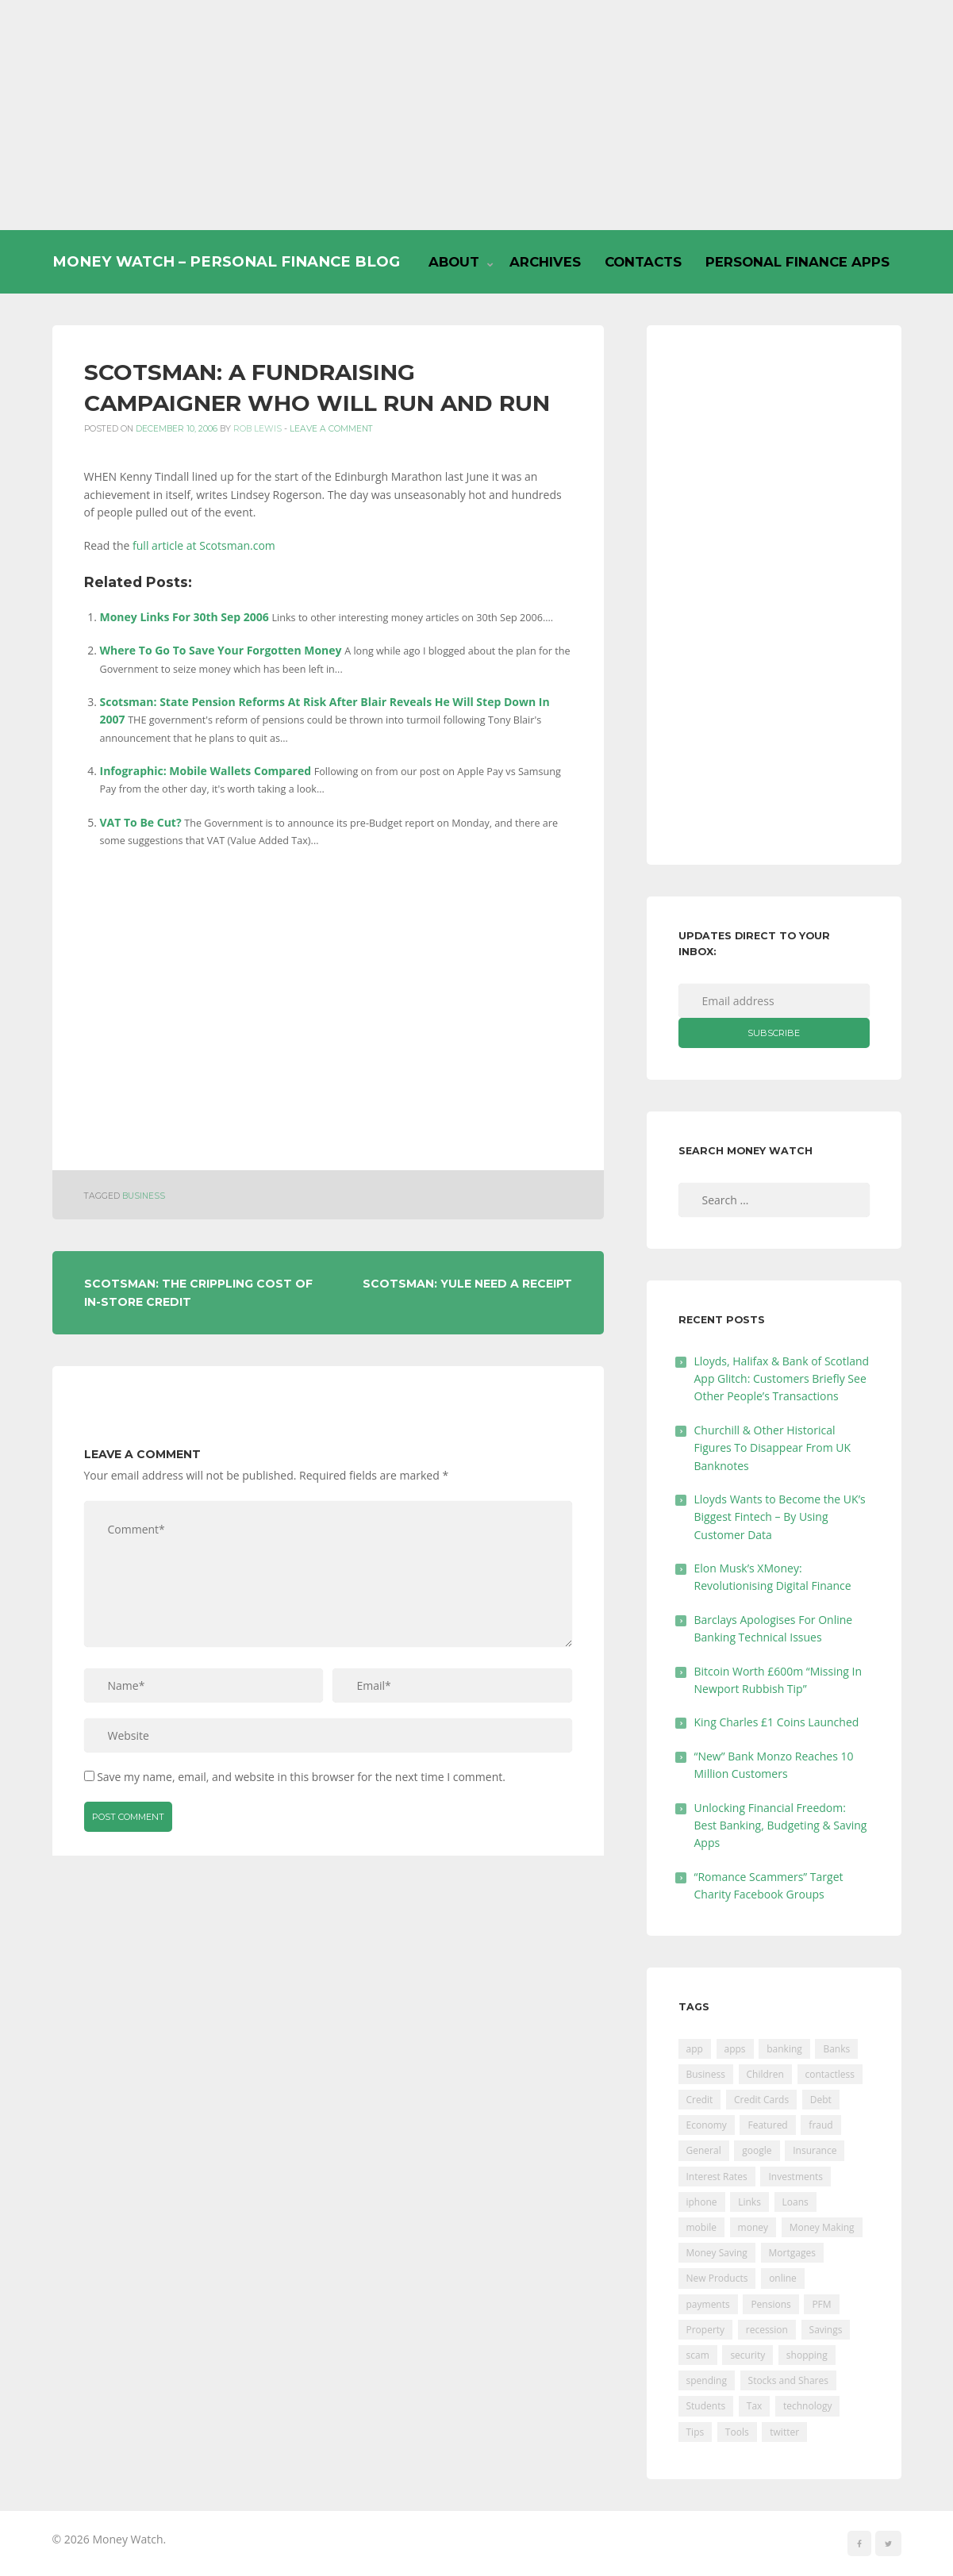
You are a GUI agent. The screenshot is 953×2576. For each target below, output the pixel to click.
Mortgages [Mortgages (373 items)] (792, 2252)
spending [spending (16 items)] (706, 2380)
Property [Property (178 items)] (705, 2329)
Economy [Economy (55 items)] (706, 2125)
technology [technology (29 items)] (807, 2406)
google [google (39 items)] (756, 2150)
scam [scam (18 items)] (697, 2355)
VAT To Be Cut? (141, 822)
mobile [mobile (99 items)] (701, 2227)
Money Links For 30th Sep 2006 (184, 616)
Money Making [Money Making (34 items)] (822, 2227)
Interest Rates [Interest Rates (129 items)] (716, 2176)
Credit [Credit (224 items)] (699, 2099)
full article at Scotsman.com (204, 545)
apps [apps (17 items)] (735, 2049)
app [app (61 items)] (694, 2049)
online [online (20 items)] (783, 2278)
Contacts (643, 262)
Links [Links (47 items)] (749, 2202)
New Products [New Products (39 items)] (717, 2278)
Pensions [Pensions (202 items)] (770, 2304)
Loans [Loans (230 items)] (795, 2202)
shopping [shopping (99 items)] (807, 2355)
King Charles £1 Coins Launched (776, 1721)
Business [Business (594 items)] (705, 2074)
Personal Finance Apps (797, 262)
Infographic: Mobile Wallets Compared (206, 770)
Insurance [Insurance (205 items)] (814, 2150)
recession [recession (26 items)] (767, 2329)
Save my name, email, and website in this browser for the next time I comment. (301, 1776)
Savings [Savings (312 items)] (826, 2329)
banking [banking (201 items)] (784, 2049)
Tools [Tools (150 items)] (737, 2432)
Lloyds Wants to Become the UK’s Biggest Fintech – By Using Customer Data (780, 1516)
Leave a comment (331, 429)
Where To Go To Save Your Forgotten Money (221, 650)
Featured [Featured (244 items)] (767, 2125)
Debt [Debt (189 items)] (821, 2099)
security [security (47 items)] (747, 2355)
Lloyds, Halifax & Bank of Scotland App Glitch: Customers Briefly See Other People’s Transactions (782, 1378)
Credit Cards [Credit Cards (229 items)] (761, 2099)
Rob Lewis (257, 429)
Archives (545, 262)
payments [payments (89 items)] (708, 2304)
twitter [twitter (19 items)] (784, 2432)
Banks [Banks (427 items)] (836, 2049)
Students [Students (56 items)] (706, 2406)
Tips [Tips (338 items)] (695, 2432)
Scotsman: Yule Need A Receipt (467, 1283)
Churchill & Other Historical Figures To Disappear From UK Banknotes (772, 1447)
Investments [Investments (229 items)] (795, 2176)
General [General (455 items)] (703, 2150)
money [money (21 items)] (753, 2227)
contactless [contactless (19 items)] (830, 2074)
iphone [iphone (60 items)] (701, 2202)
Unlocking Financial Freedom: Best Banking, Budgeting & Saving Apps (780, 1825)
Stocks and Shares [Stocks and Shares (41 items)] (788, 2380)
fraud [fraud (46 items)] (820, 2125)
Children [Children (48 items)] (765, 2074)
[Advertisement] (477, 115)
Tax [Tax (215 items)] (755, 2406)
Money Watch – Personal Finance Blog (226, 261)
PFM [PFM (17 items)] (821, 2304)
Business (143, 1196)
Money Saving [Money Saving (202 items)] (716, 2252)
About (453, 262)
